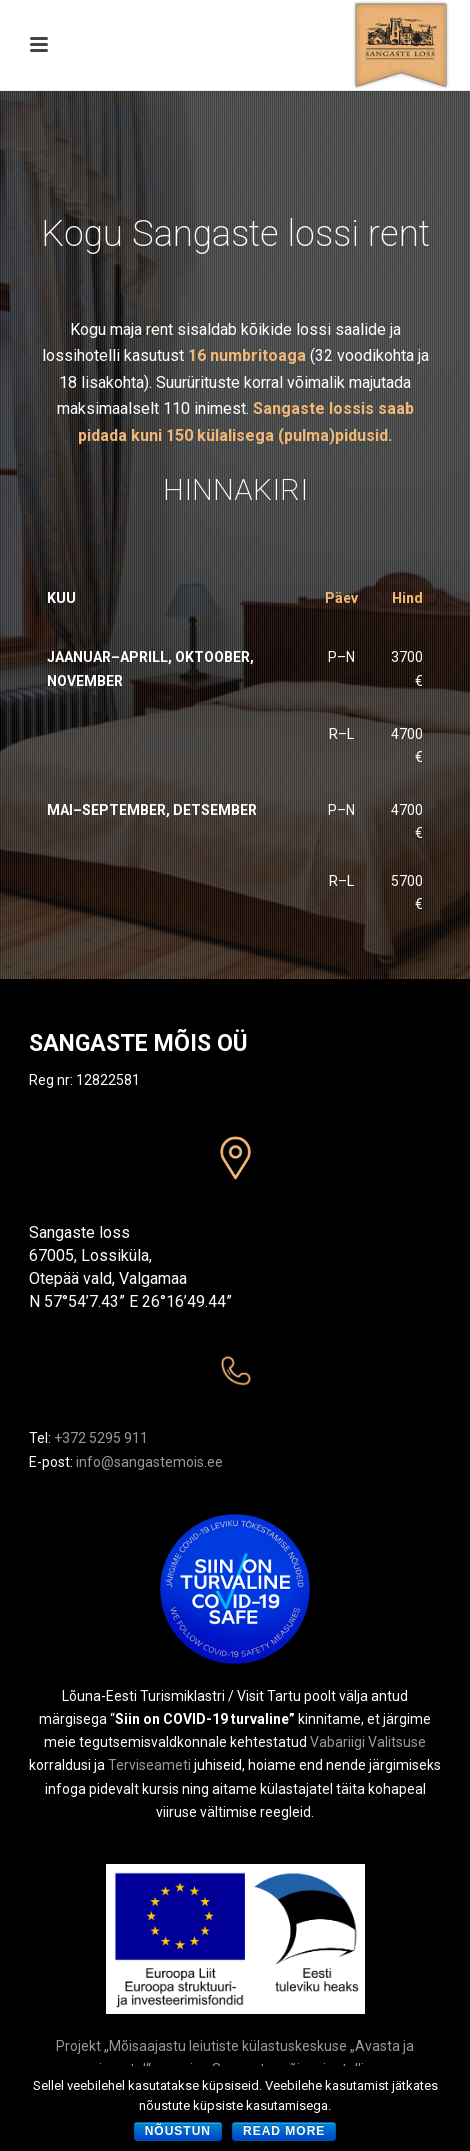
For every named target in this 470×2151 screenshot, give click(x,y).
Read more (284, 2131)
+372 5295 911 (101, 1438)
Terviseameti (149, 1765)
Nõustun (178, 2131)
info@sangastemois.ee (149, 1462)
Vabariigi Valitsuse (368, 1742)
